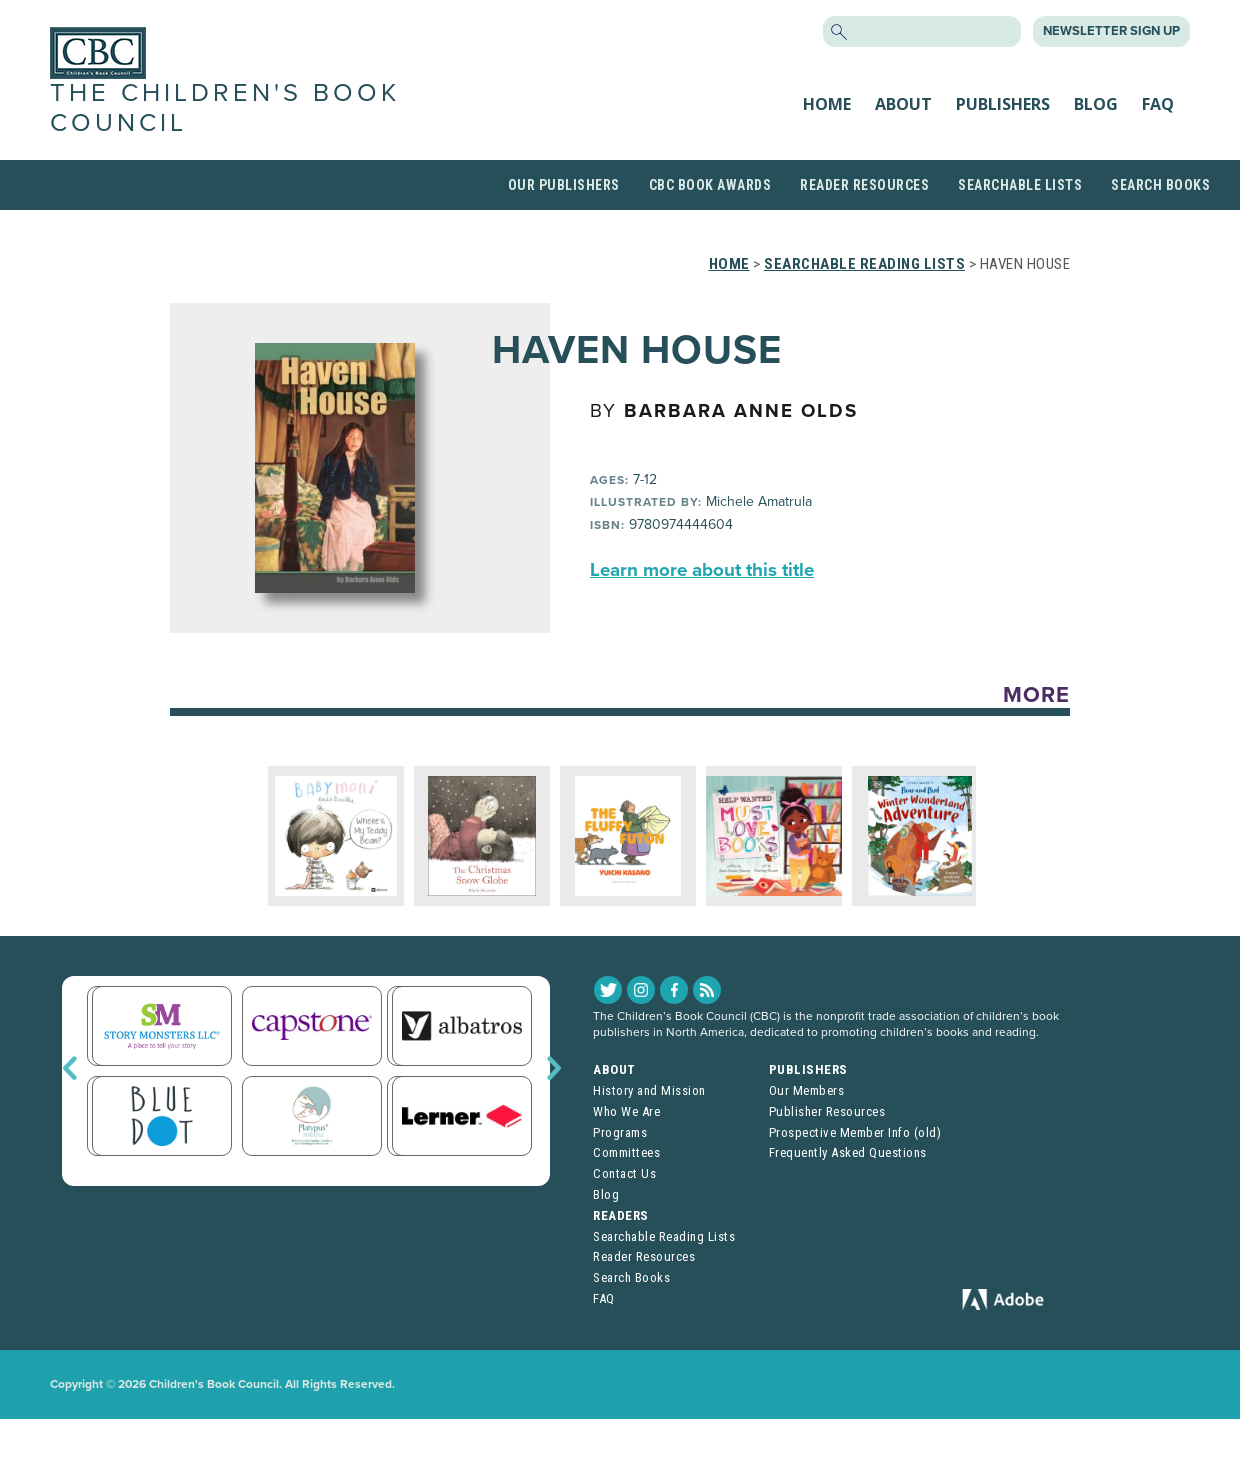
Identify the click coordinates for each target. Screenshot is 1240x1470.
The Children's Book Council (225, 107)
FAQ (1158, 104)
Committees (626, 1152)
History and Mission (649, 1090)
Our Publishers (564, 185)
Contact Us (624, 1173)
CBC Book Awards (710, 185)
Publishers (1003, 104)
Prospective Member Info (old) (855, 1132)
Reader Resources (864, 185)
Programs (620, 1132)
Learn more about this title (702, 570)
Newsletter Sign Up (1111, 31)
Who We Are (626, 1111)
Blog (1096, 104)
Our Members (807, 1090)
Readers (621, 1215)
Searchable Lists (1020, 185)
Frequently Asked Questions (848, 1152)
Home (827, 104)
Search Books (1160, 185)
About (903, 104)
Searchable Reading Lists (864, 264)
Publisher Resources (827, 1111)
